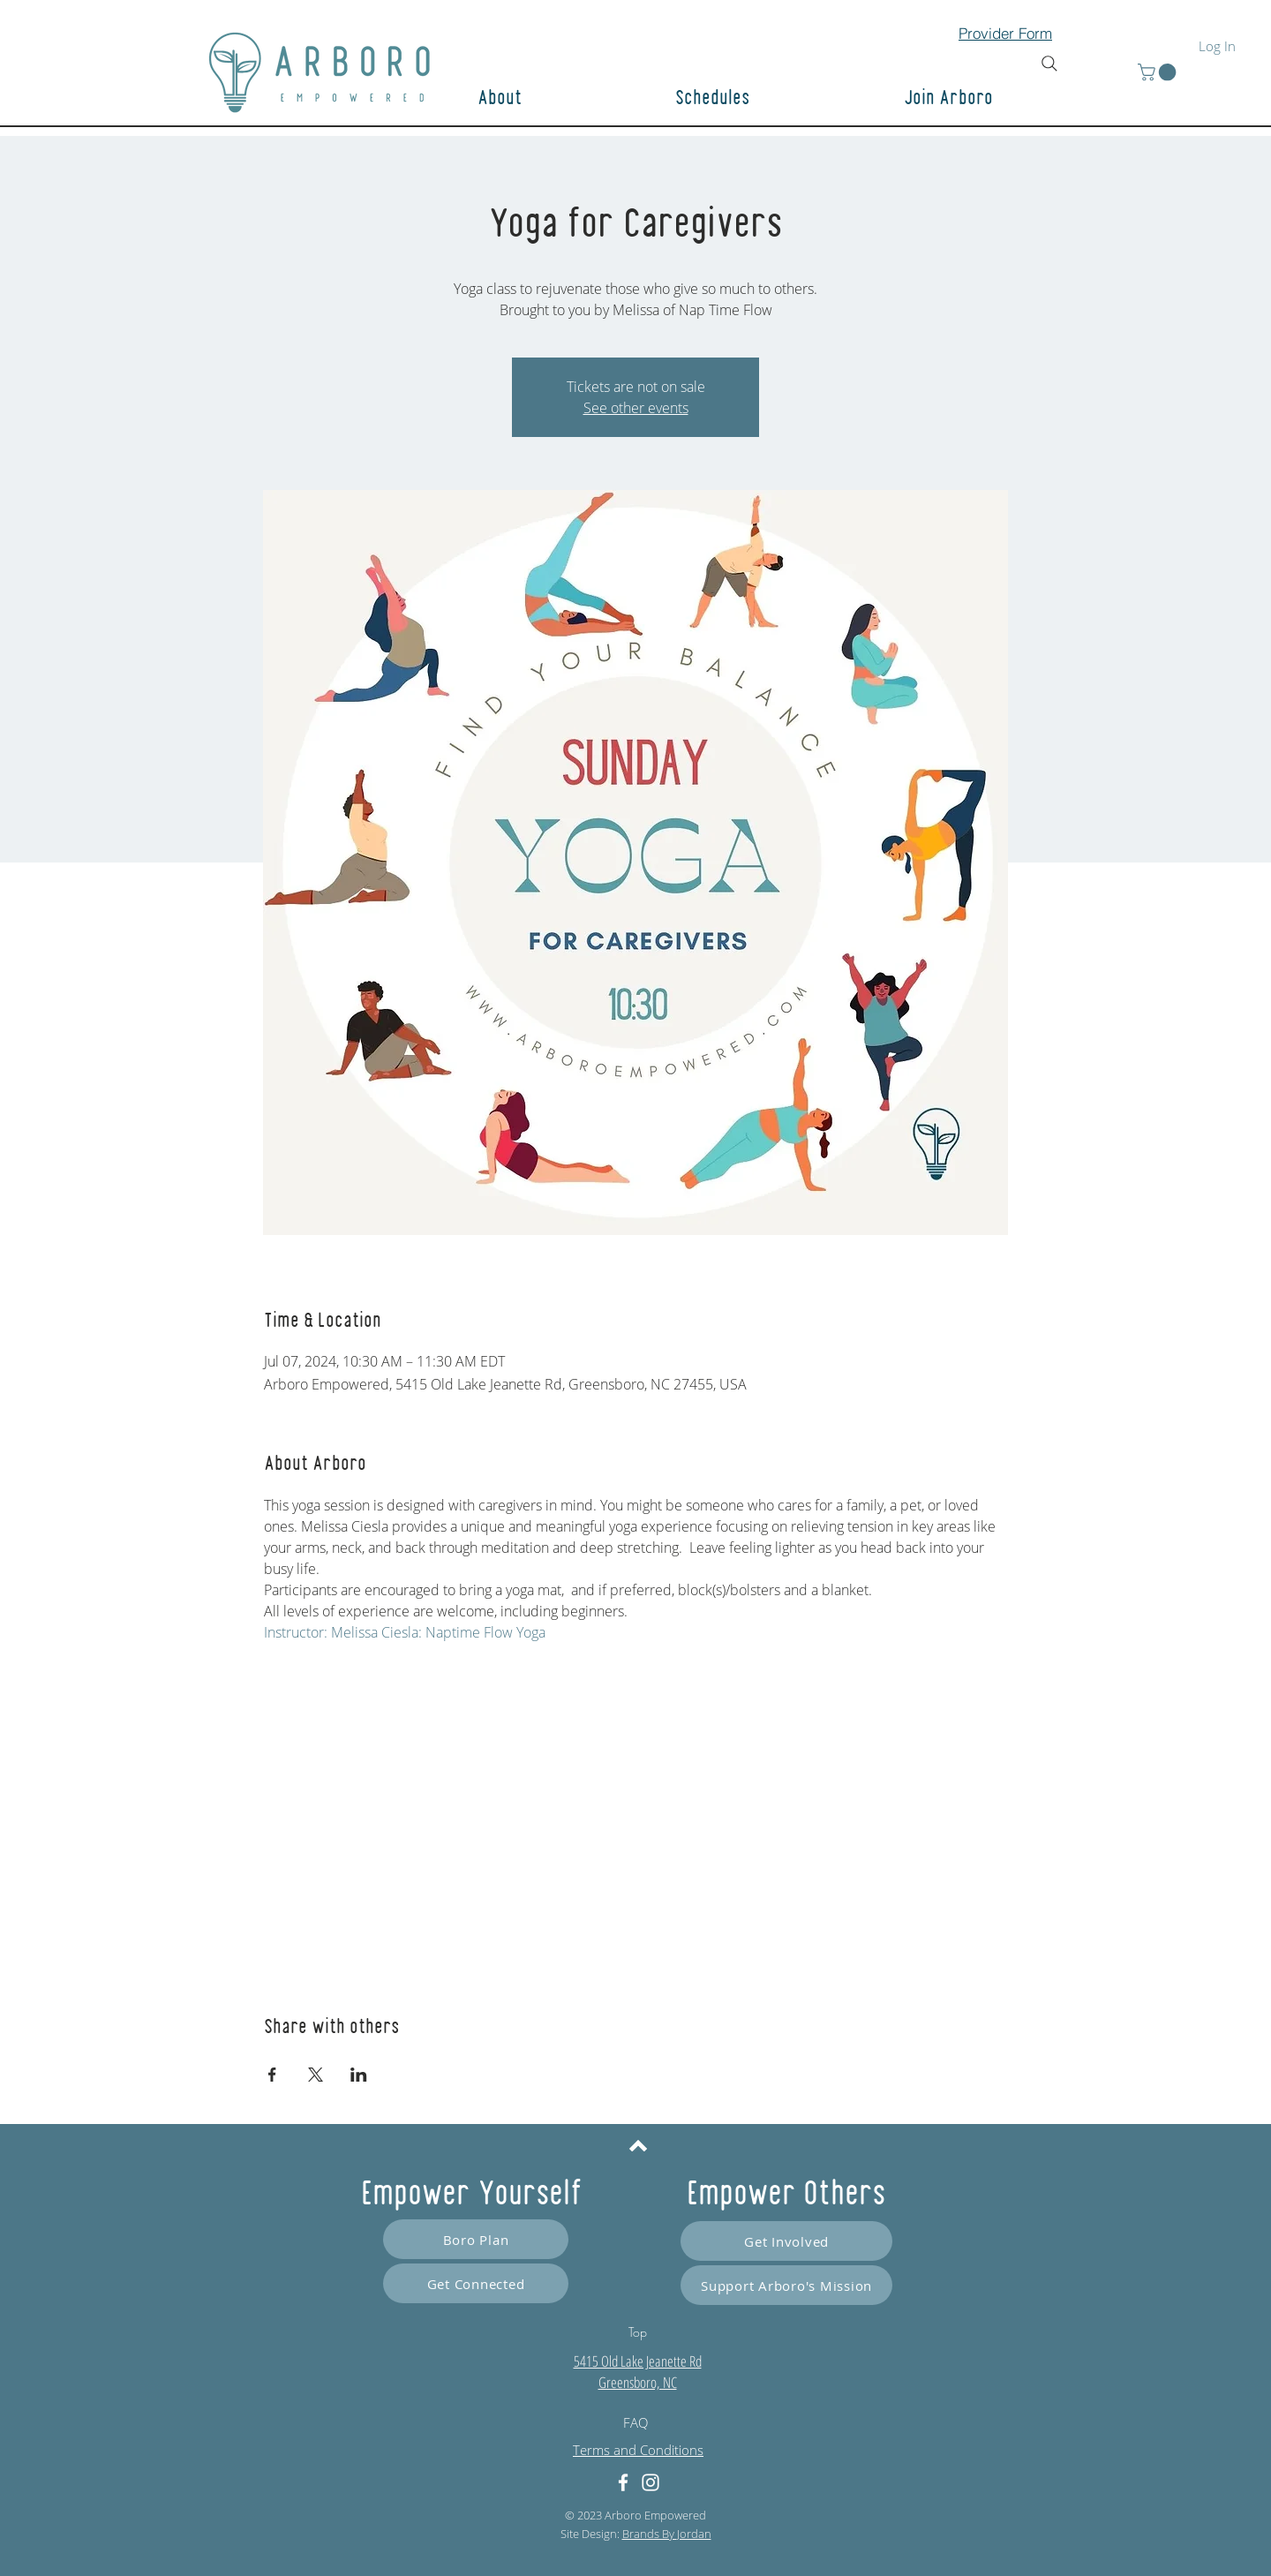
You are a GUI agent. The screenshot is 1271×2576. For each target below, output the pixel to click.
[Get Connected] (475, 2283)
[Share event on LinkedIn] (358, 2075)
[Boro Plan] (475, 2239)
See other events (635, 408)
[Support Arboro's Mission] (786, 2285)
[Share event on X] (315, 2075)
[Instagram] (650, 2482)
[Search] (1049, 63)
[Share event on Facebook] (272, 2075)
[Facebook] (623, 2482)
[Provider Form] (1005, 32)
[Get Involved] (786, 2241)
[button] (1011, 99)
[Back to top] (638, 2145)
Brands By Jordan (666, 2534)
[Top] (637, 2331)
